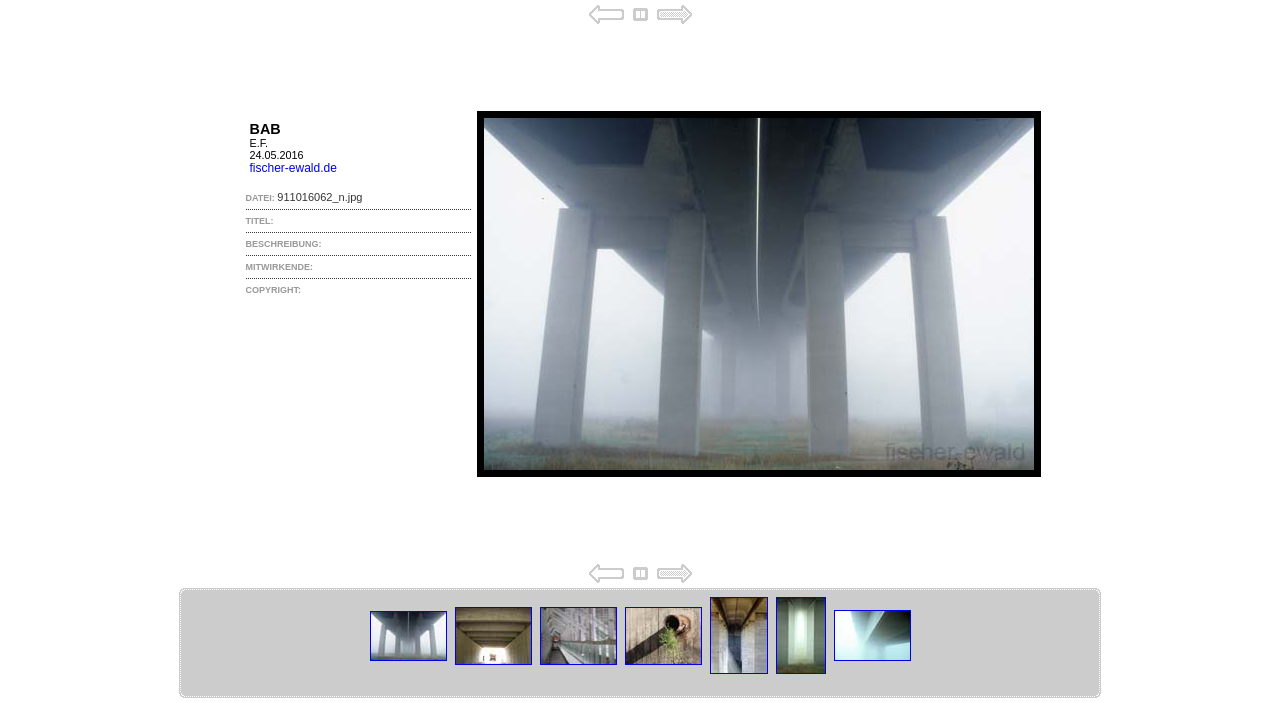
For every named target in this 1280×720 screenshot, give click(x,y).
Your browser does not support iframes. (640, 294)
